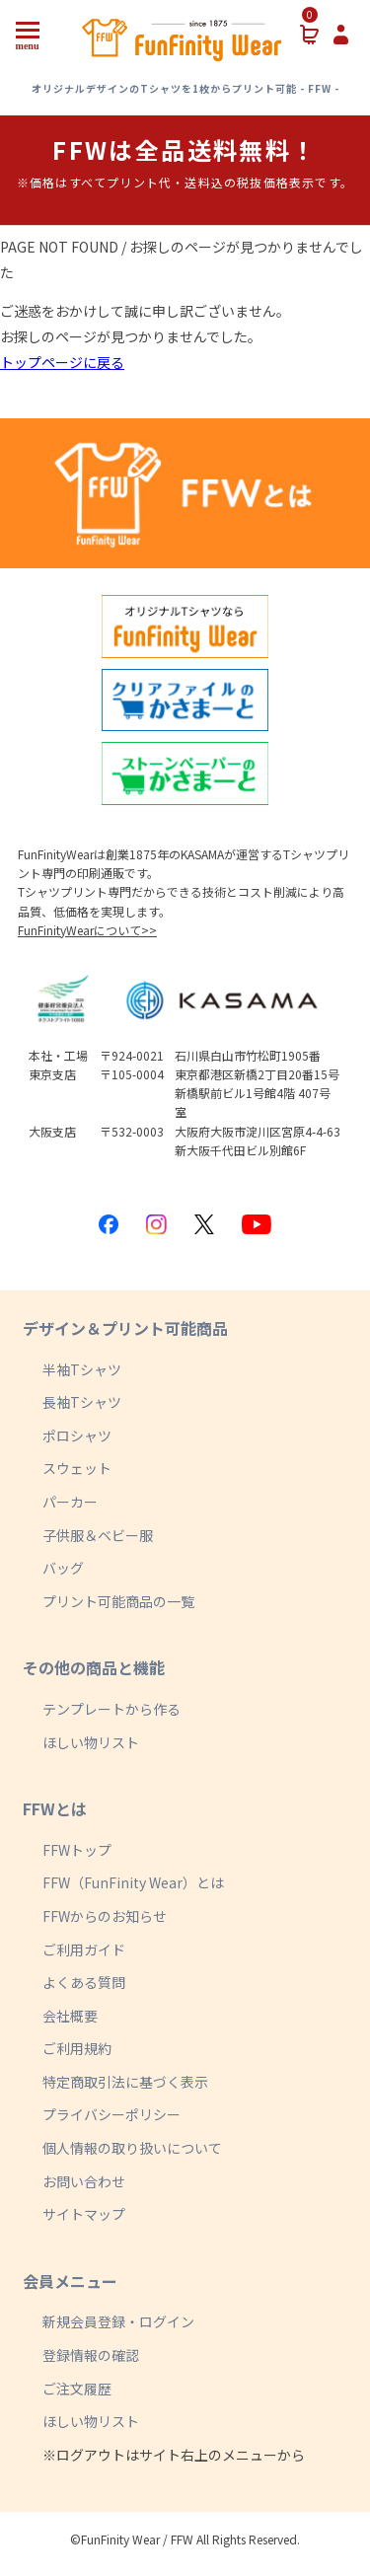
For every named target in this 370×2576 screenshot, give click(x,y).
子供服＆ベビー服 (97, 1535)
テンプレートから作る (111, 1709)
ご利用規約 (76, 2048)
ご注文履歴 (76, 2388)
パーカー (70, 1501)
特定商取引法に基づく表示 (125, 2082)
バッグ (63, 1568)
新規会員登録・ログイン (118, 2321)
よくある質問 (83, 1982)
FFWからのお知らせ (104, 1916)
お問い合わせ (83, 2181)
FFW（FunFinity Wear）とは (133, 1882)
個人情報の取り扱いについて (132, 2148)
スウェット (76, 1468)
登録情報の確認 (90, 2355)
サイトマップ (83, 2214)
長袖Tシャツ (81, 1402)
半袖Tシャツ (81, 1369)
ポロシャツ (76, 1435)
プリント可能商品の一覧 (118, 1601)
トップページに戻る (62, 362)
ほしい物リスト (90, 1742)
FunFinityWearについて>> (87, 929)
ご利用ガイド (83, 1949)
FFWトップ (76, 1850)
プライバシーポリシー (111, 2114)
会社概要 (70, 2015)
